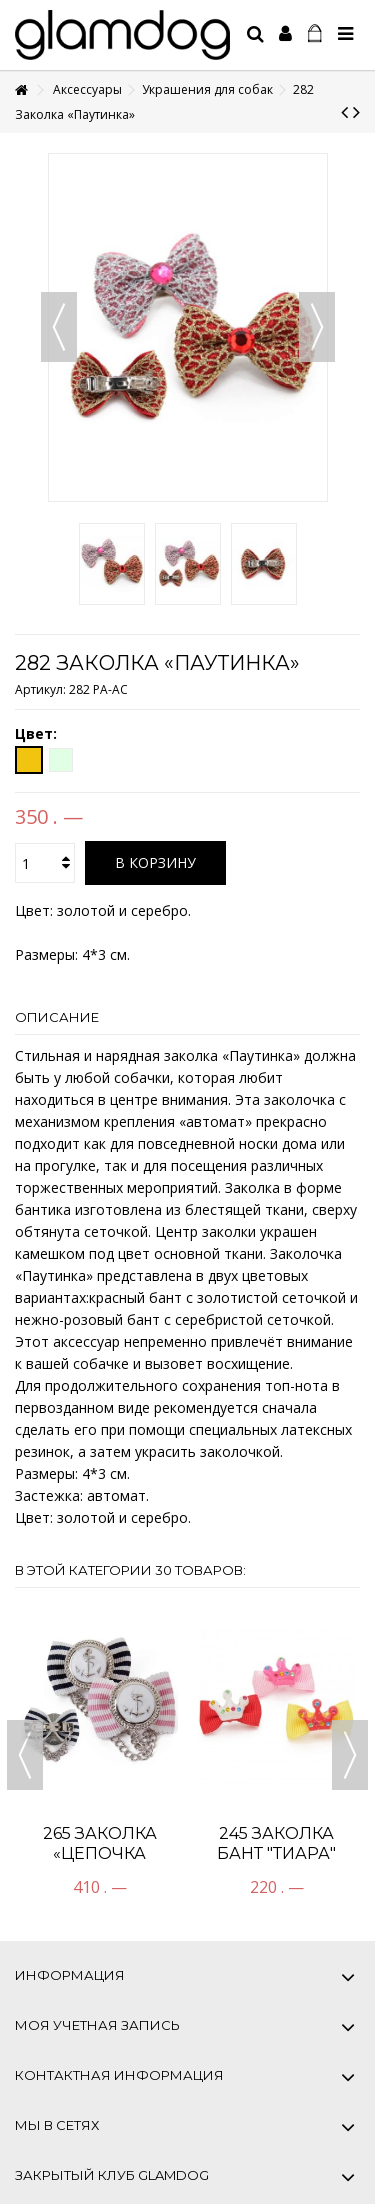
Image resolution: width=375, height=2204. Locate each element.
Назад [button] (59, 327)
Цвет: (38, 734)
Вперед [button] (317, 327)
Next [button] (350, 1755)
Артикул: (40, 689)
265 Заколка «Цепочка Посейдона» (99, 1853)
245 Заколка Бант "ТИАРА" (276, 1843)
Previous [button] (25, 1755)
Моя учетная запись (97, 2025)
